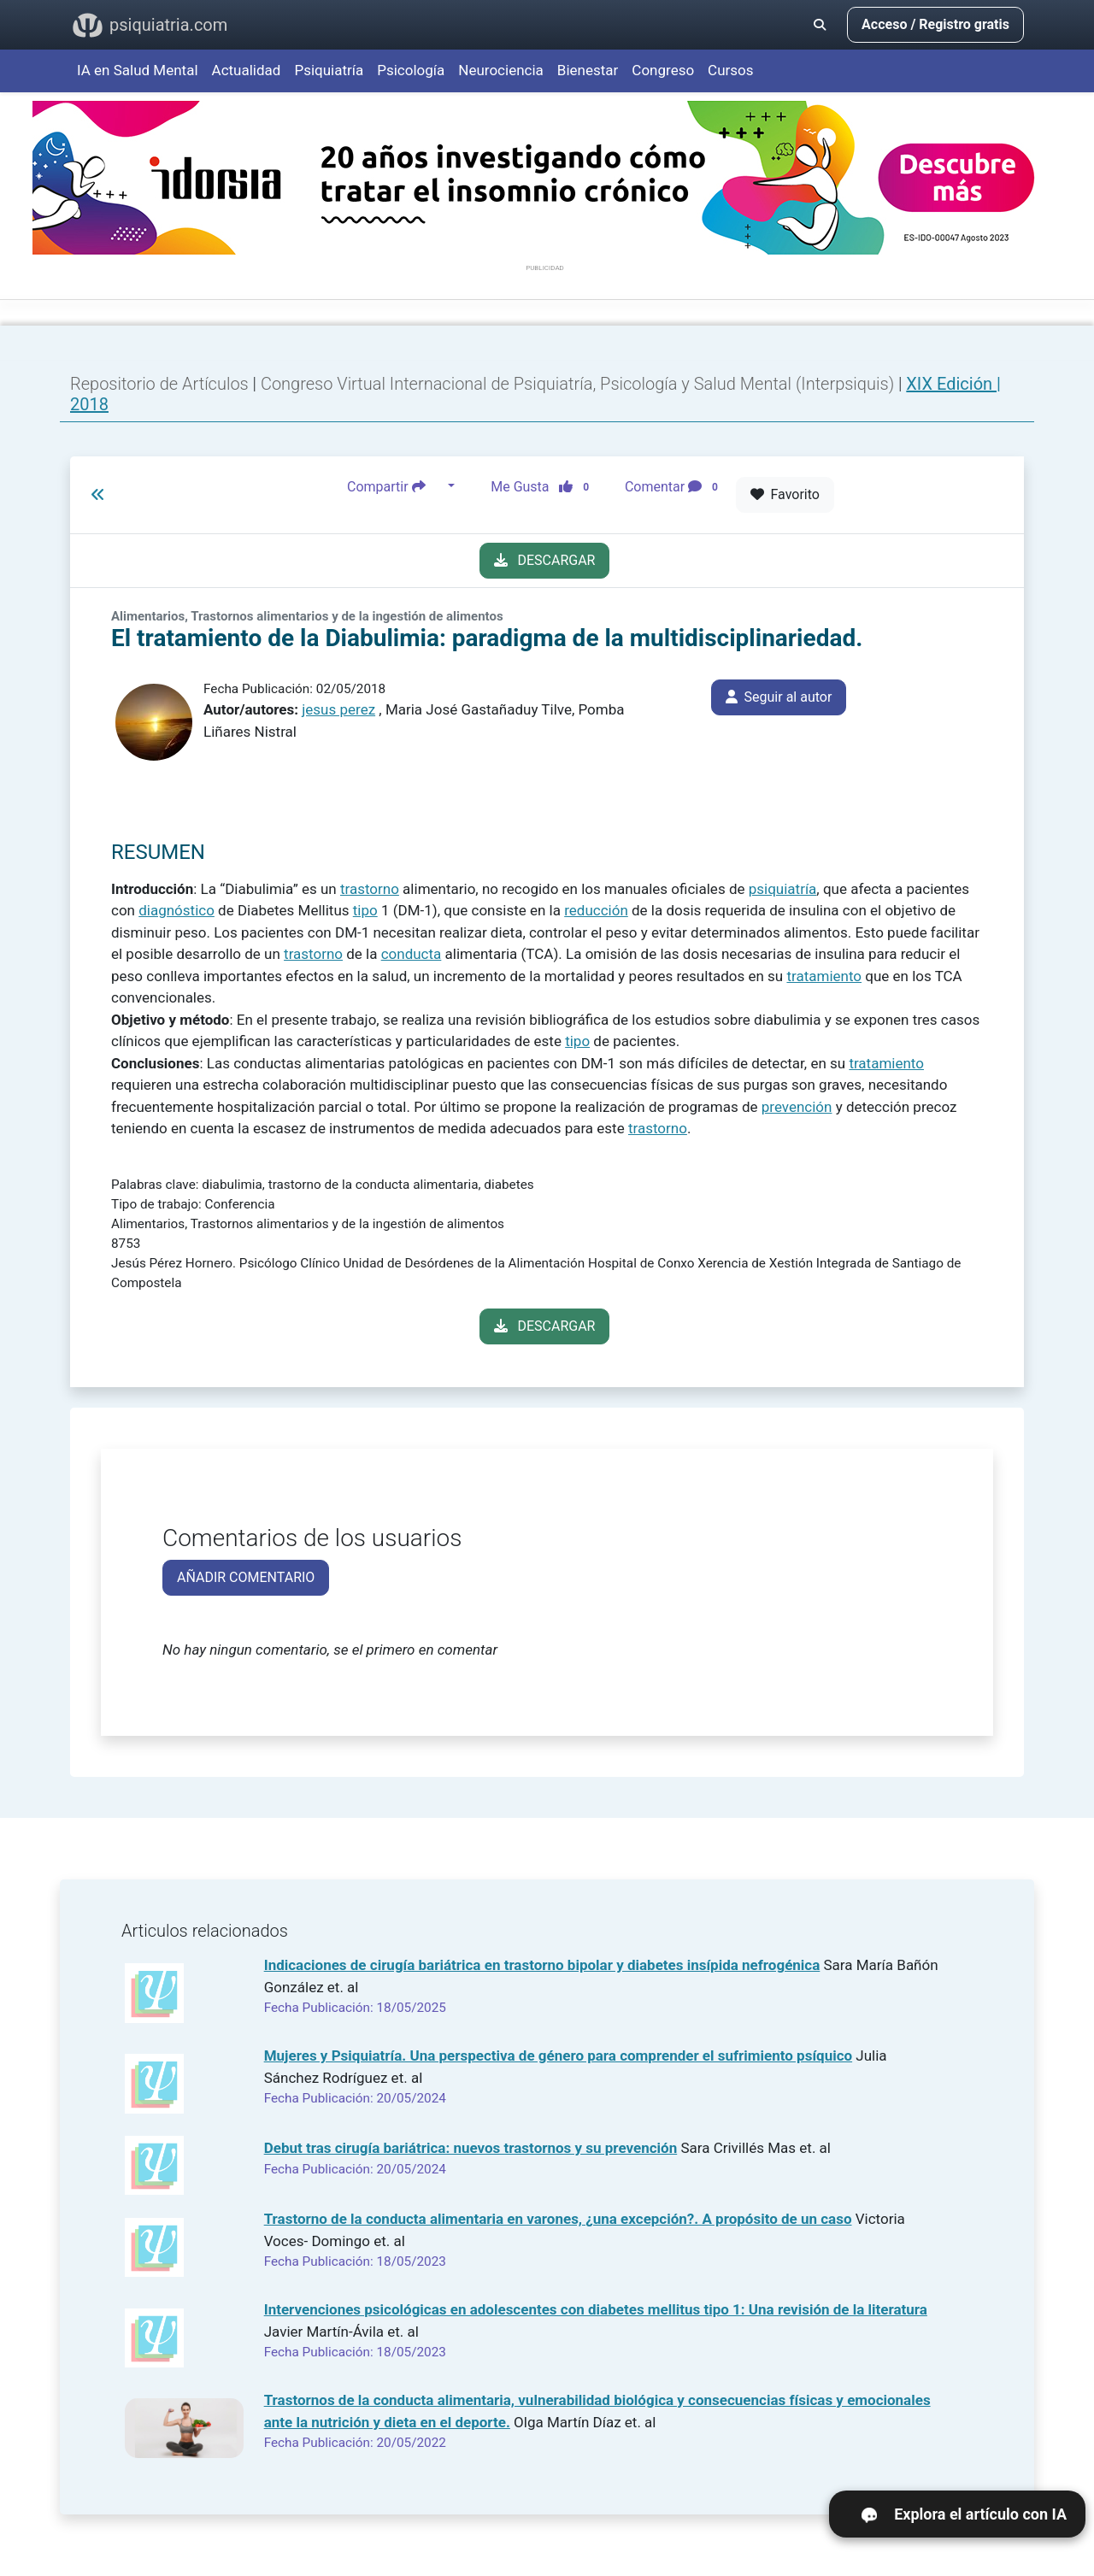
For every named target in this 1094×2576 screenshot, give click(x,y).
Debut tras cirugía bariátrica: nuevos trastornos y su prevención (471, 2147)
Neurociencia (501, 70)
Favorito (785, 494)
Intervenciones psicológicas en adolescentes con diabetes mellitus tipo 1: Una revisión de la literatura (595, 2309)
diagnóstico (176, 910)
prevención (797, 1106)
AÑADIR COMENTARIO (246, 1577)
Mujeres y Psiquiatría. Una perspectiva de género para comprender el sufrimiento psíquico (558, 2055)
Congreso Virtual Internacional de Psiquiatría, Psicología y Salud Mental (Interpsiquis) (579, 383)
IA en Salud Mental (137, 70)
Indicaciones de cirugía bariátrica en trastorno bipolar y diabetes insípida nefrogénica (542, 1964)
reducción (596, 910)
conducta (411, 953)
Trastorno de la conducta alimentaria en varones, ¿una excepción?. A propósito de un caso (558, 2218)
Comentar (675, 486)
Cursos (730, 70)
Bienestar (588, 70)
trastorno (369, 888)
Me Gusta (545, 486)
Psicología (410, 70)
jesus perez (338, 709)
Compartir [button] (395, 486)
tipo (365, 910)
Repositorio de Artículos (159, 383)
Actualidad (246, 70)
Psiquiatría (328, 70)
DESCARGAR (545, 560)
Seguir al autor (779, 697)
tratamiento (824, 976)
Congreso (663, 70)
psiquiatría (783, 888)
